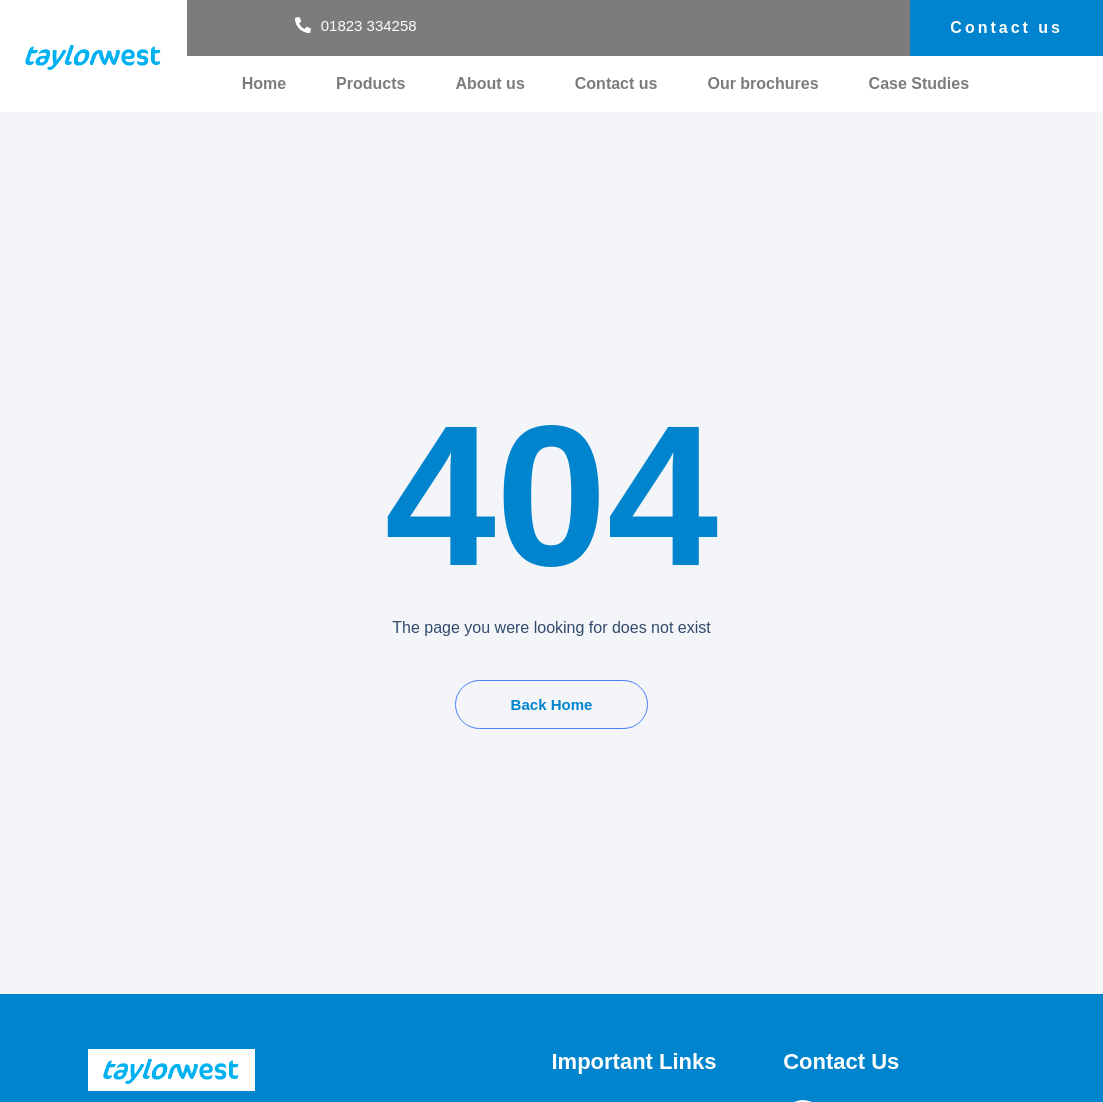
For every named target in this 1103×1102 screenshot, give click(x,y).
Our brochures (762, 83)
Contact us (616, 83)
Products (370, 83)
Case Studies (919, 83)
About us (489, 83)
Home (264, 83)
